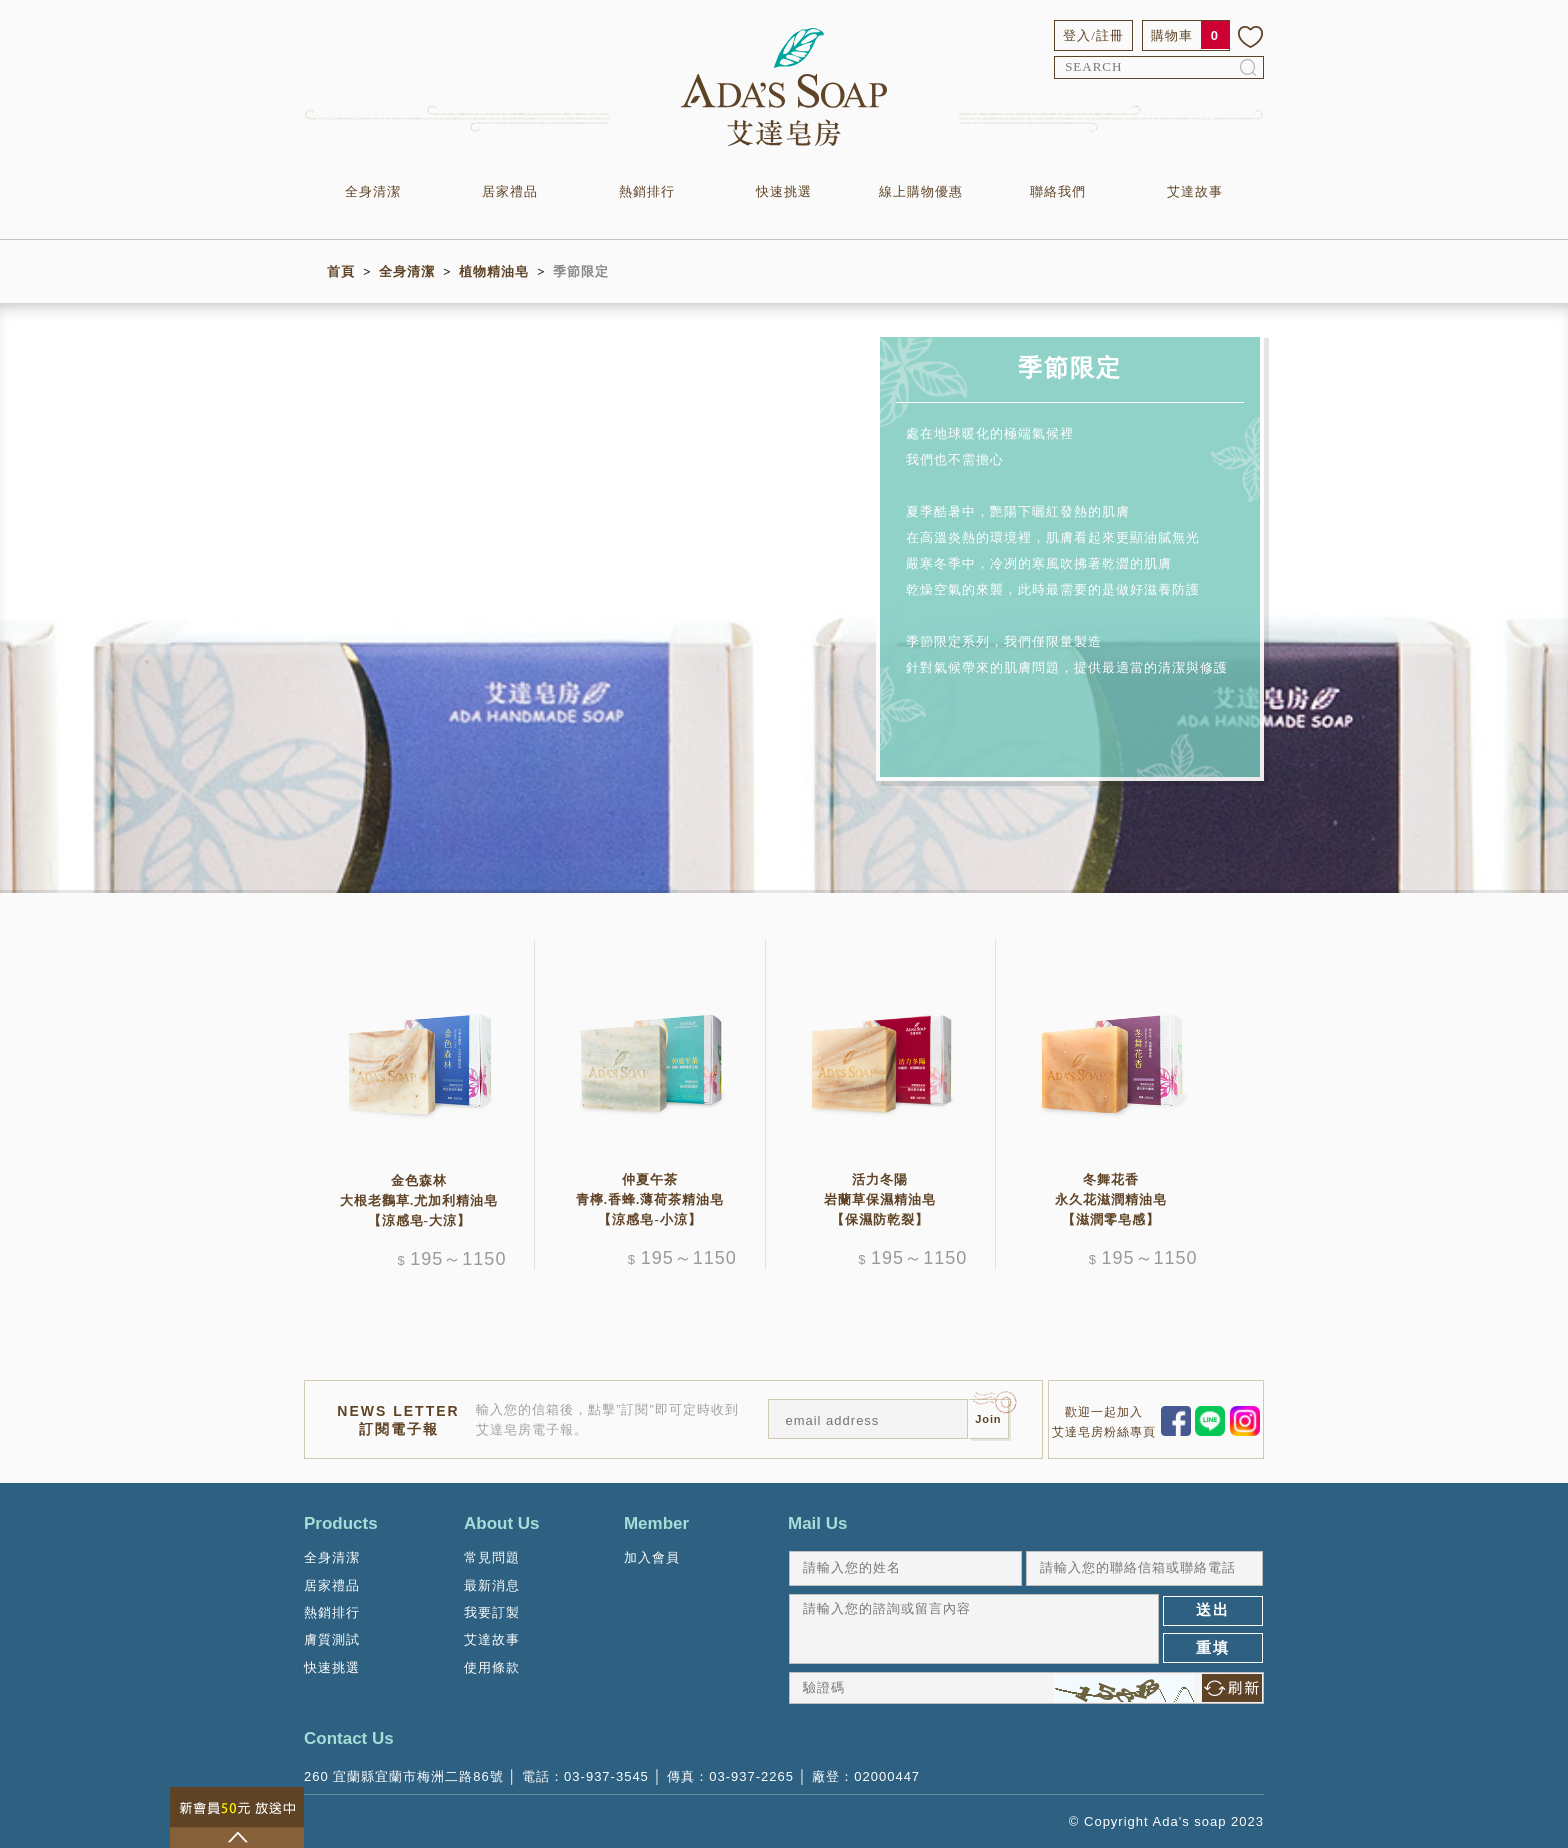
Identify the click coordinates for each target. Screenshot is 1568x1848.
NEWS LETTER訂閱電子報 (398, 1420)
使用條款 (492, 1667)
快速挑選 (784, 191)
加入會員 (652, 1557)
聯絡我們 (1058, 191)
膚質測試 (332, 1639)
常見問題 (492, 1557)
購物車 (1172, 35)
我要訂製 (492, 1612)
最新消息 (492, 1585)
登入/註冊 (1093, 35)
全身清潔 (373, 191)
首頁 (341, 271)
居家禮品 (510, 191)
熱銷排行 (647, 191)
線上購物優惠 (921, 191)
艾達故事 (1195, 191)
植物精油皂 (494, 271)
